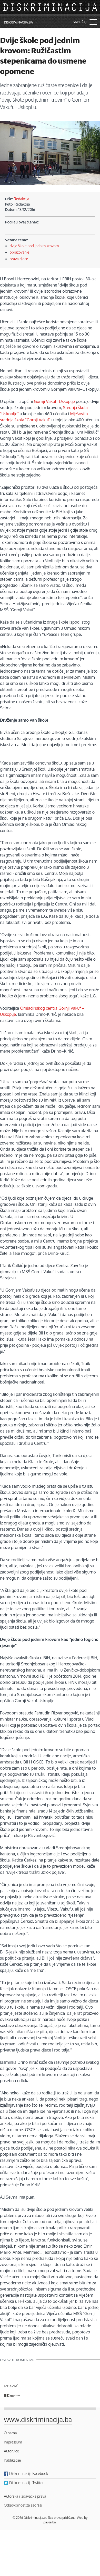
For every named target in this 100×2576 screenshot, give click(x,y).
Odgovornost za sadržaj (23, 2505)
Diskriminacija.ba (18, 22)
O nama (10, 2432)
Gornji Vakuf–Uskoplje (54, 401)
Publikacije (12, 2460)
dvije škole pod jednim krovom (34, 246)
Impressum (13, 2442)
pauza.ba (50, 2522)
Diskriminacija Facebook (28, 2473)
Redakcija (21, 199)
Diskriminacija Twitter (26, 2482)
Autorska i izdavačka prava (25, 2496)
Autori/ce (11, 2451)
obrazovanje (19, 252)
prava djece (19, 259)
